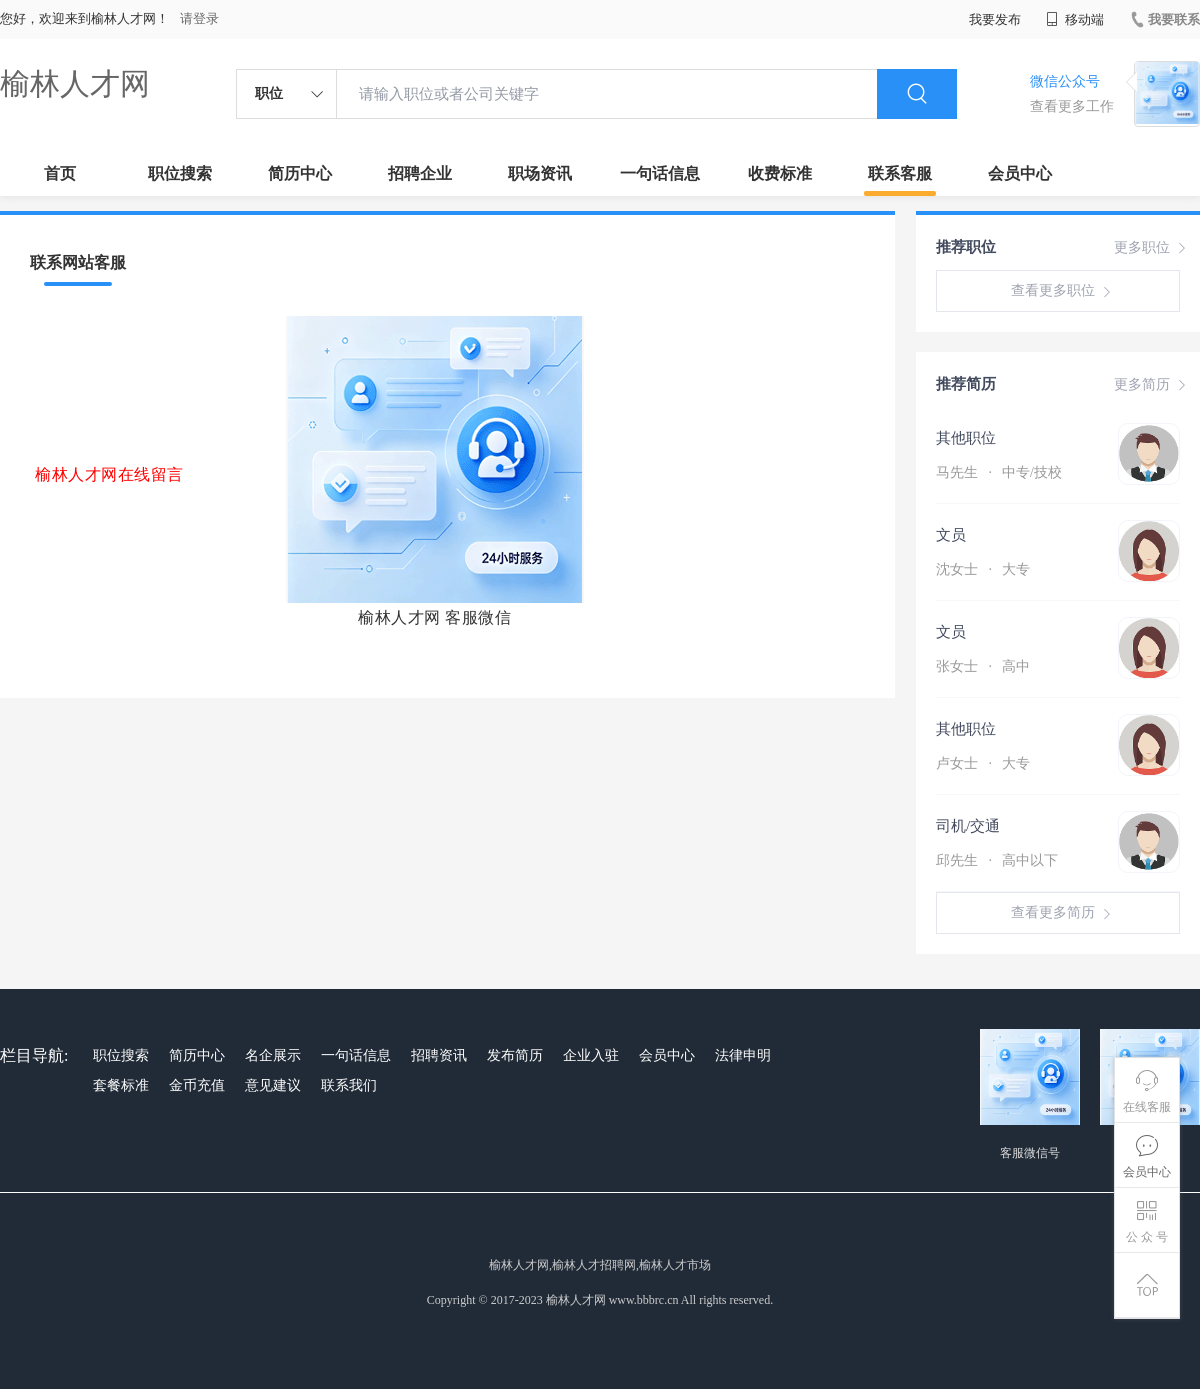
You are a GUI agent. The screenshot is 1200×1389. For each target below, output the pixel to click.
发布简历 (515, 1055)
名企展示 (273, 1055)
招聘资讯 (439, 1055)
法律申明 (743, 1055)
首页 (60, 173)
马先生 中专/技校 (999, 472)
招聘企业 (420, 173)
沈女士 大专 (983, 569)
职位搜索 (180, 173)
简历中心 (300, 173)
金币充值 (197, 1085)
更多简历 (1152, 385)
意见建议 (273, 1085)
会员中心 (1020, 173)
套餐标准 (121, 1085)
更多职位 (1152, 248)
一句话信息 (660, 173)
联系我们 (349, 1085)
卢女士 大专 (983, 763)
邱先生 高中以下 (997, 860)
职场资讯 (540, 173)
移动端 (1075, 19)
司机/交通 (968, 826)
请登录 (199, 18)
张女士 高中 (983, 666)
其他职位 (966, 438)
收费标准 (780, 173)
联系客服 (900, 173)
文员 (951, 535)
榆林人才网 (75, 83)
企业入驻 (591, 1055)
